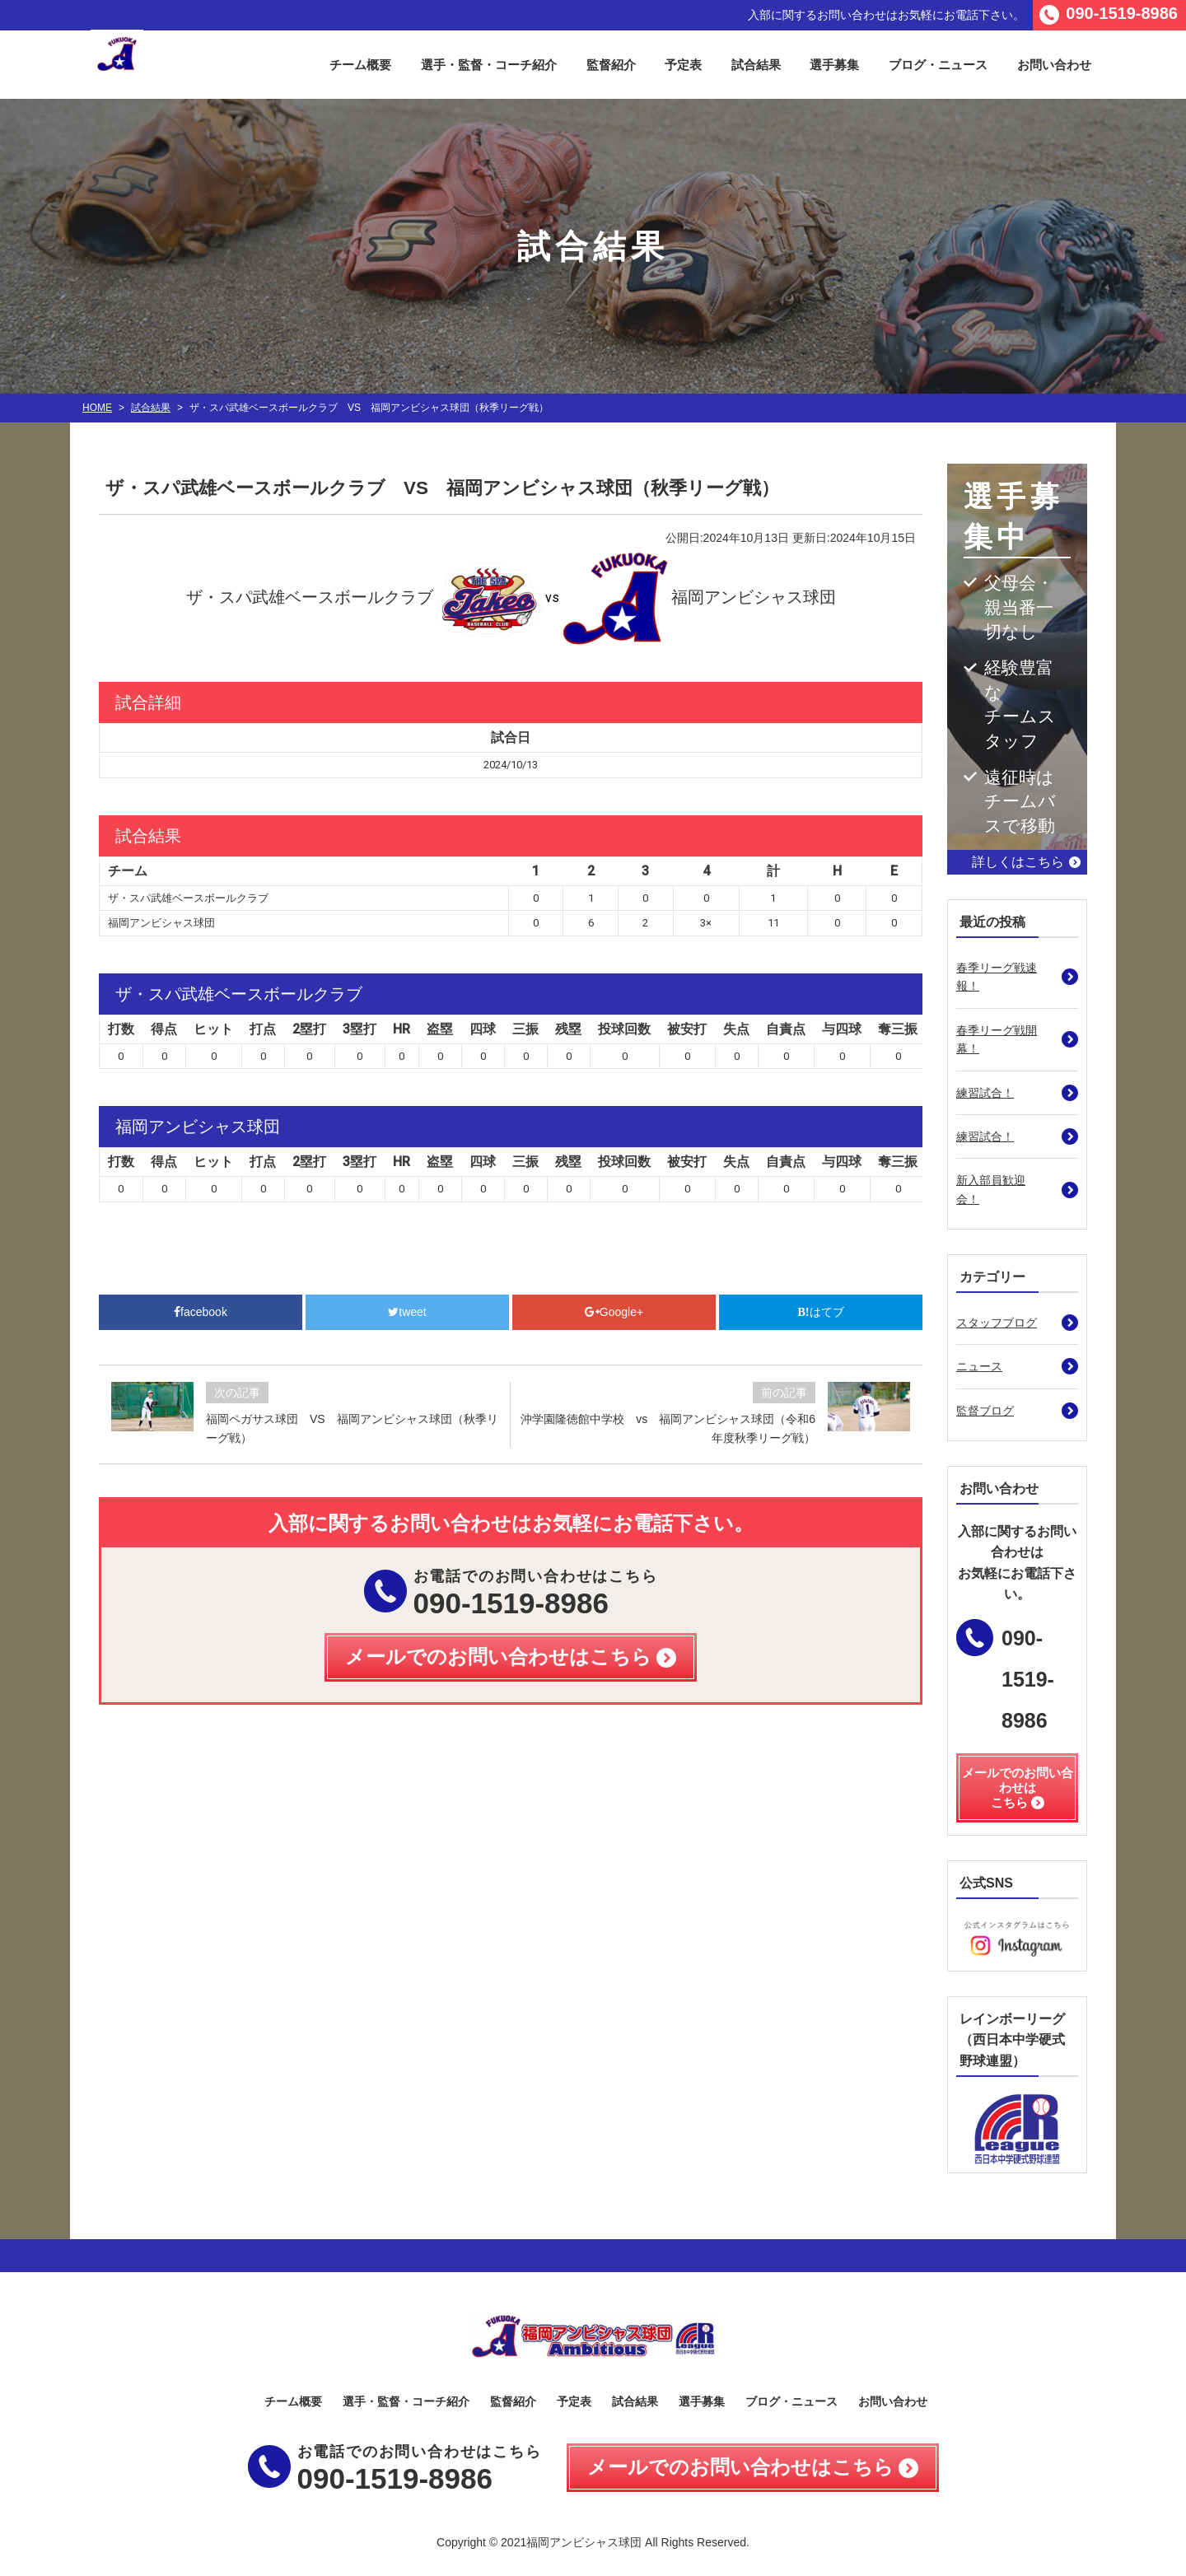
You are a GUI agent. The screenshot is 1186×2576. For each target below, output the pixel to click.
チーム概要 (360, 65)
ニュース (979, 1366)
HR (401, 1029)
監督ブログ (985, 1410)
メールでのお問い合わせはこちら (740, 2467)
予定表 (683, 65)
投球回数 (624, 1029)
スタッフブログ (996, 1322)
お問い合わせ (1054, 65)
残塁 (568, 1029)
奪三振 (898, 1029)
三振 (525, 1029)
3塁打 (359, 1029)
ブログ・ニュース (938, 65)
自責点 (785, 1029)
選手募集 (834, 65)
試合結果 (756, 65)
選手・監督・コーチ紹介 (489, 65)
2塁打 (309, 1029)
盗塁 (440, 1029)
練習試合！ (985, 1092)
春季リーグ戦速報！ (996, 976)
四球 (482, 1029)
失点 (736, 1029)
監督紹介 (611, 65)
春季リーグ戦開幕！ (996, 1039)
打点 (263, 1029)
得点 (164, 1029)
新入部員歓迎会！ (990, 1189)
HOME (97, 407)
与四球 (841, 1029)
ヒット (213, 1029)
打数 (121, 1029)
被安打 (687, 1029)
